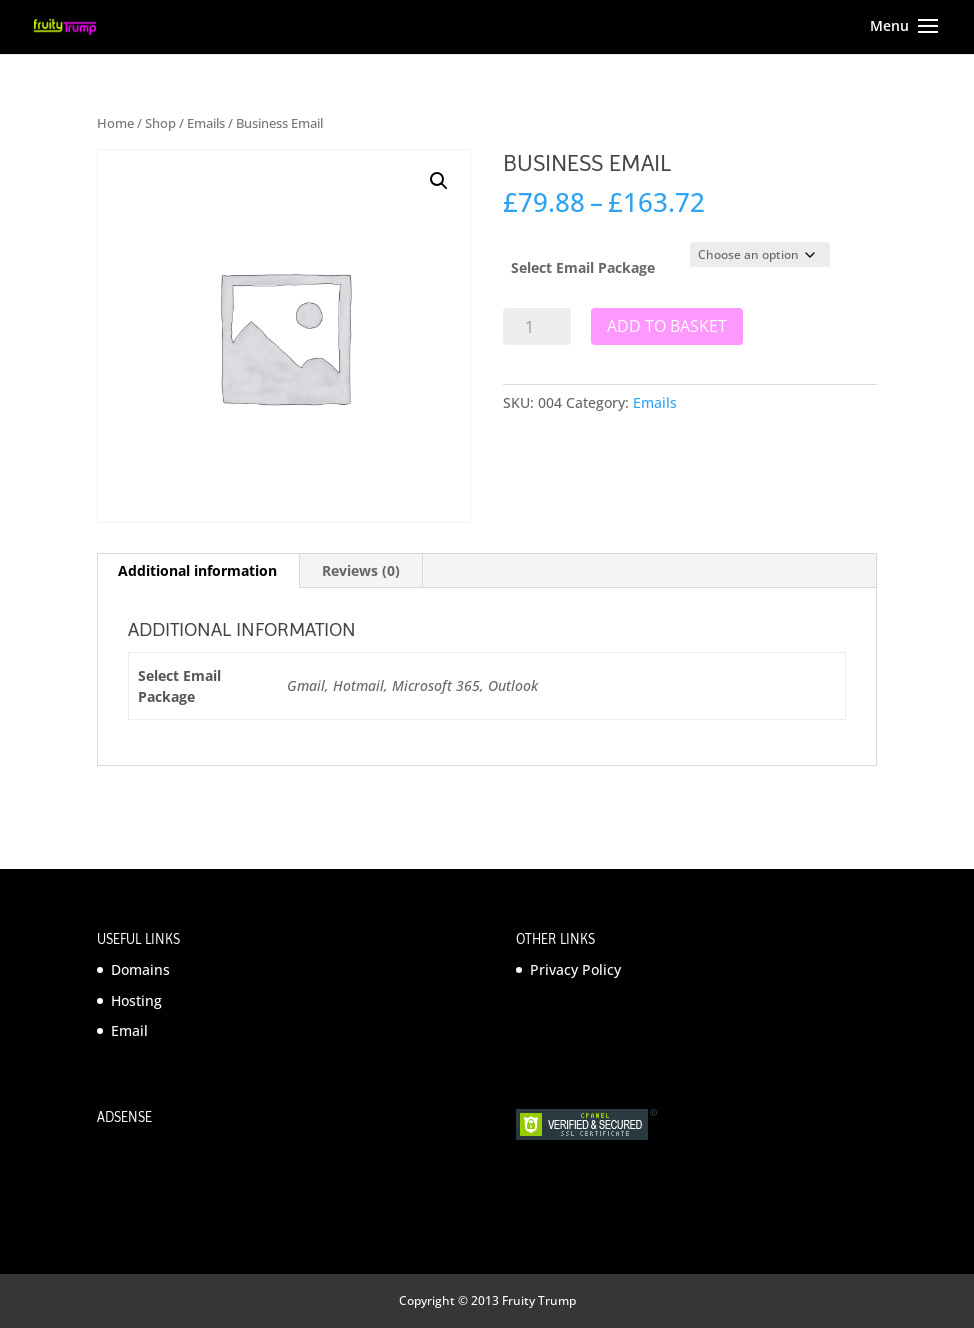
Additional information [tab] (197, 570)
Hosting (136, 1000)
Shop (160, 123)
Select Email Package (583, 267)
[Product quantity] (537, 326)
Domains (140, 969)
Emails (206, 123)
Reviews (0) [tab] (361, 570)
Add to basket (667, 326)
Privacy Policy (575, 969)
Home (115, 123)
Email (129, 1030)
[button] (439, 181)
